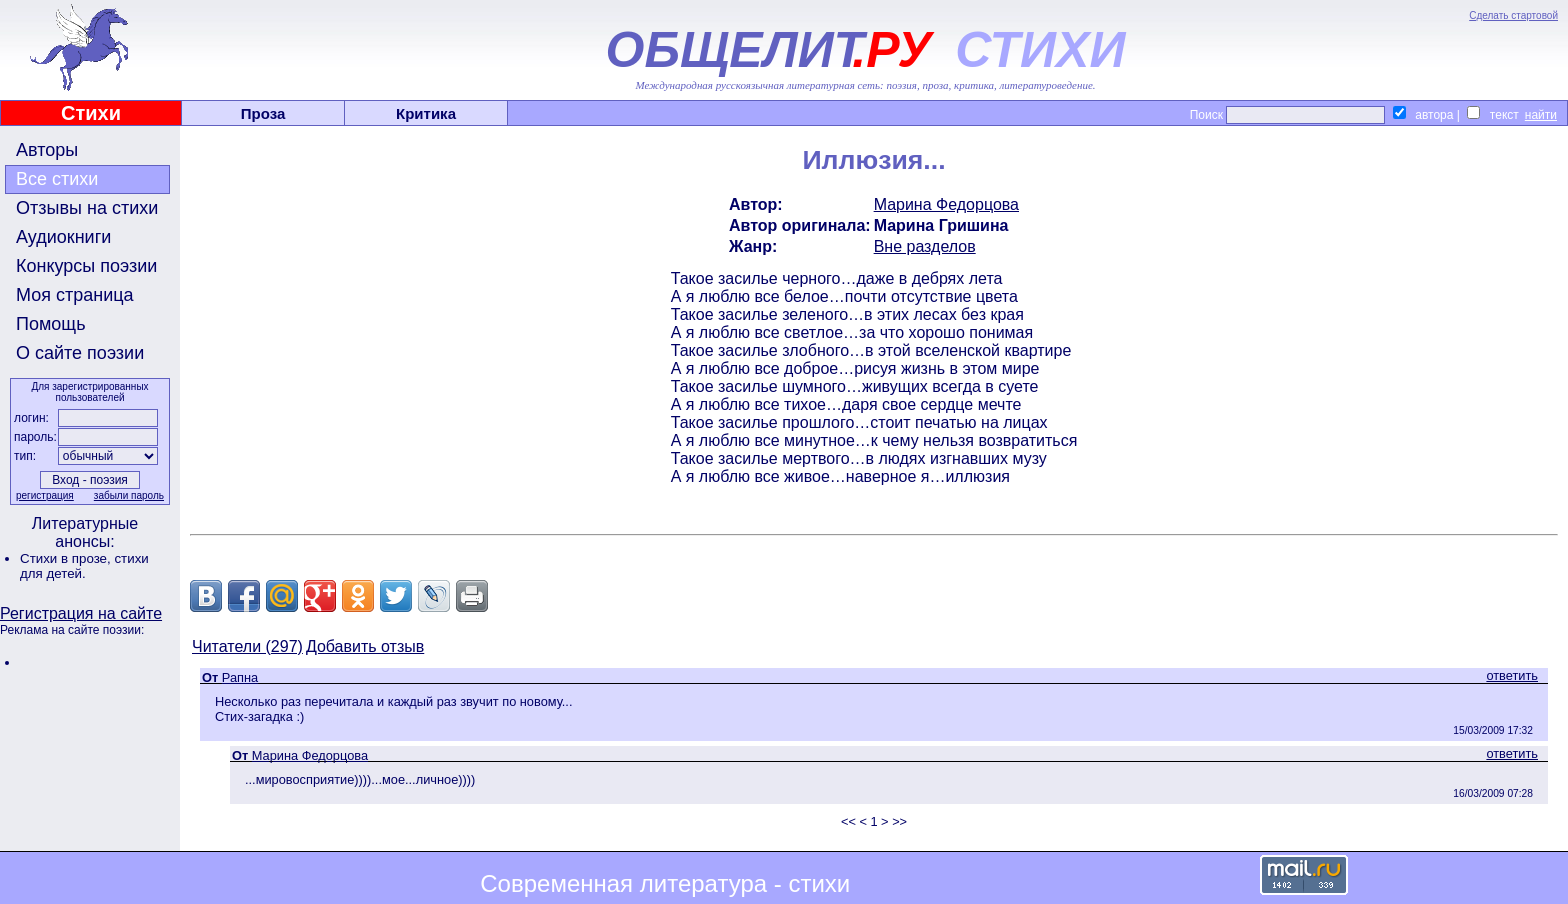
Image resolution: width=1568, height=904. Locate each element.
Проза (263, 113)
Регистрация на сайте (81, 613)
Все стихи (57, 179)
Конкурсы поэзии (86, 266)
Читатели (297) (247, 646)
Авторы (47, 150)
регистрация (45, 495)
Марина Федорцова (946, 204)
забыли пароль (129, 495)
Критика (426, 113)
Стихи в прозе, (67, 558)
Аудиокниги (63, 237)
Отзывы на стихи (87, 208)
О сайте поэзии (80, 353)
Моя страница (75, 295)
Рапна (240, 677)
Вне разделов (925, 246)
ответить (1512, 675)
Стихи (91, 113)
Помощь (51, 324)
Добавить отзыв (365, 646)
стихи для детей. (84, 566)
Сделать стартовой (1513, 15)
